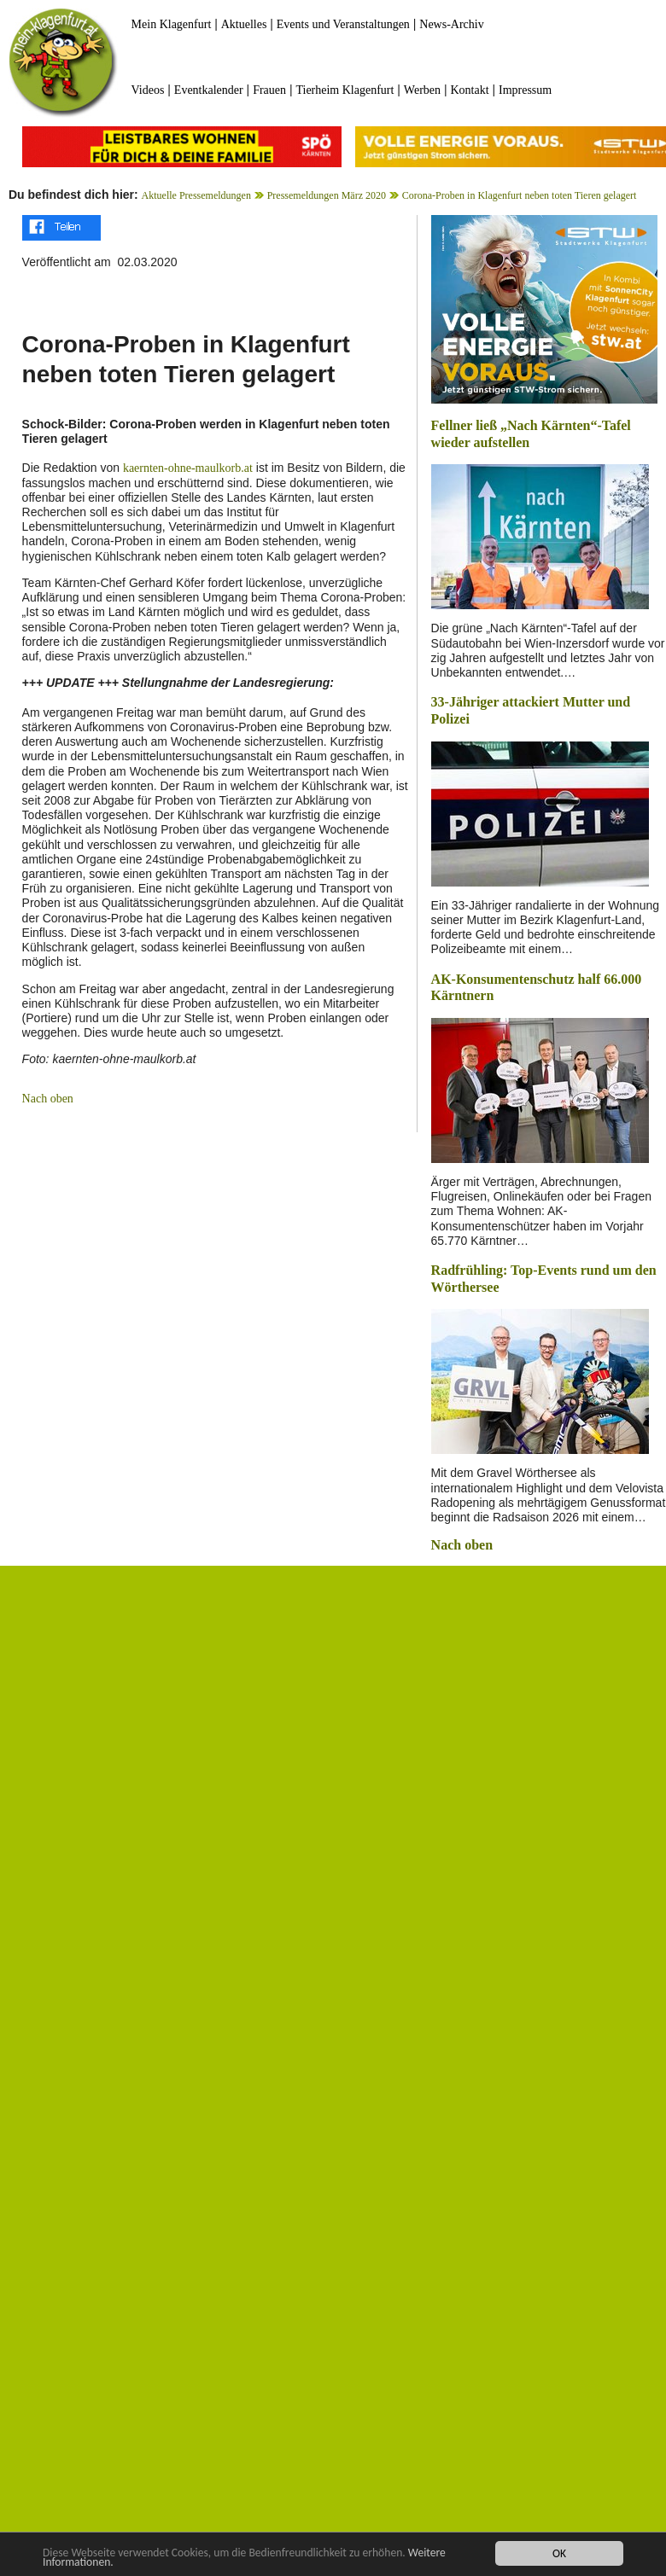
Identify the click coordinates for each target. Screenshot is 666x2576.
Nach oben (47, 1098)
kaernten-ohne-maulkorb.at (188, 468)
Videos (148, 90)
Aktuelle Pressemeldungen (196, 195)
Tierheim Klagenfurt (344, 90)
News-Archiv (451, 24)
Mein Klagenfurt (171, 24)
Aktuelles (244, 24)
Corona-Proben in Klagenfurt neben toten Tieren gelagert (519, 195)
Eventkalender (208, 90)
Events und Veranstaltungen (343, 24)
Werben (422, 90)
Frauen (269, 90)
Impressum (525, 90)
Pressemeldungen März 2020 (326, 195)
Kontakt (469, 90)
